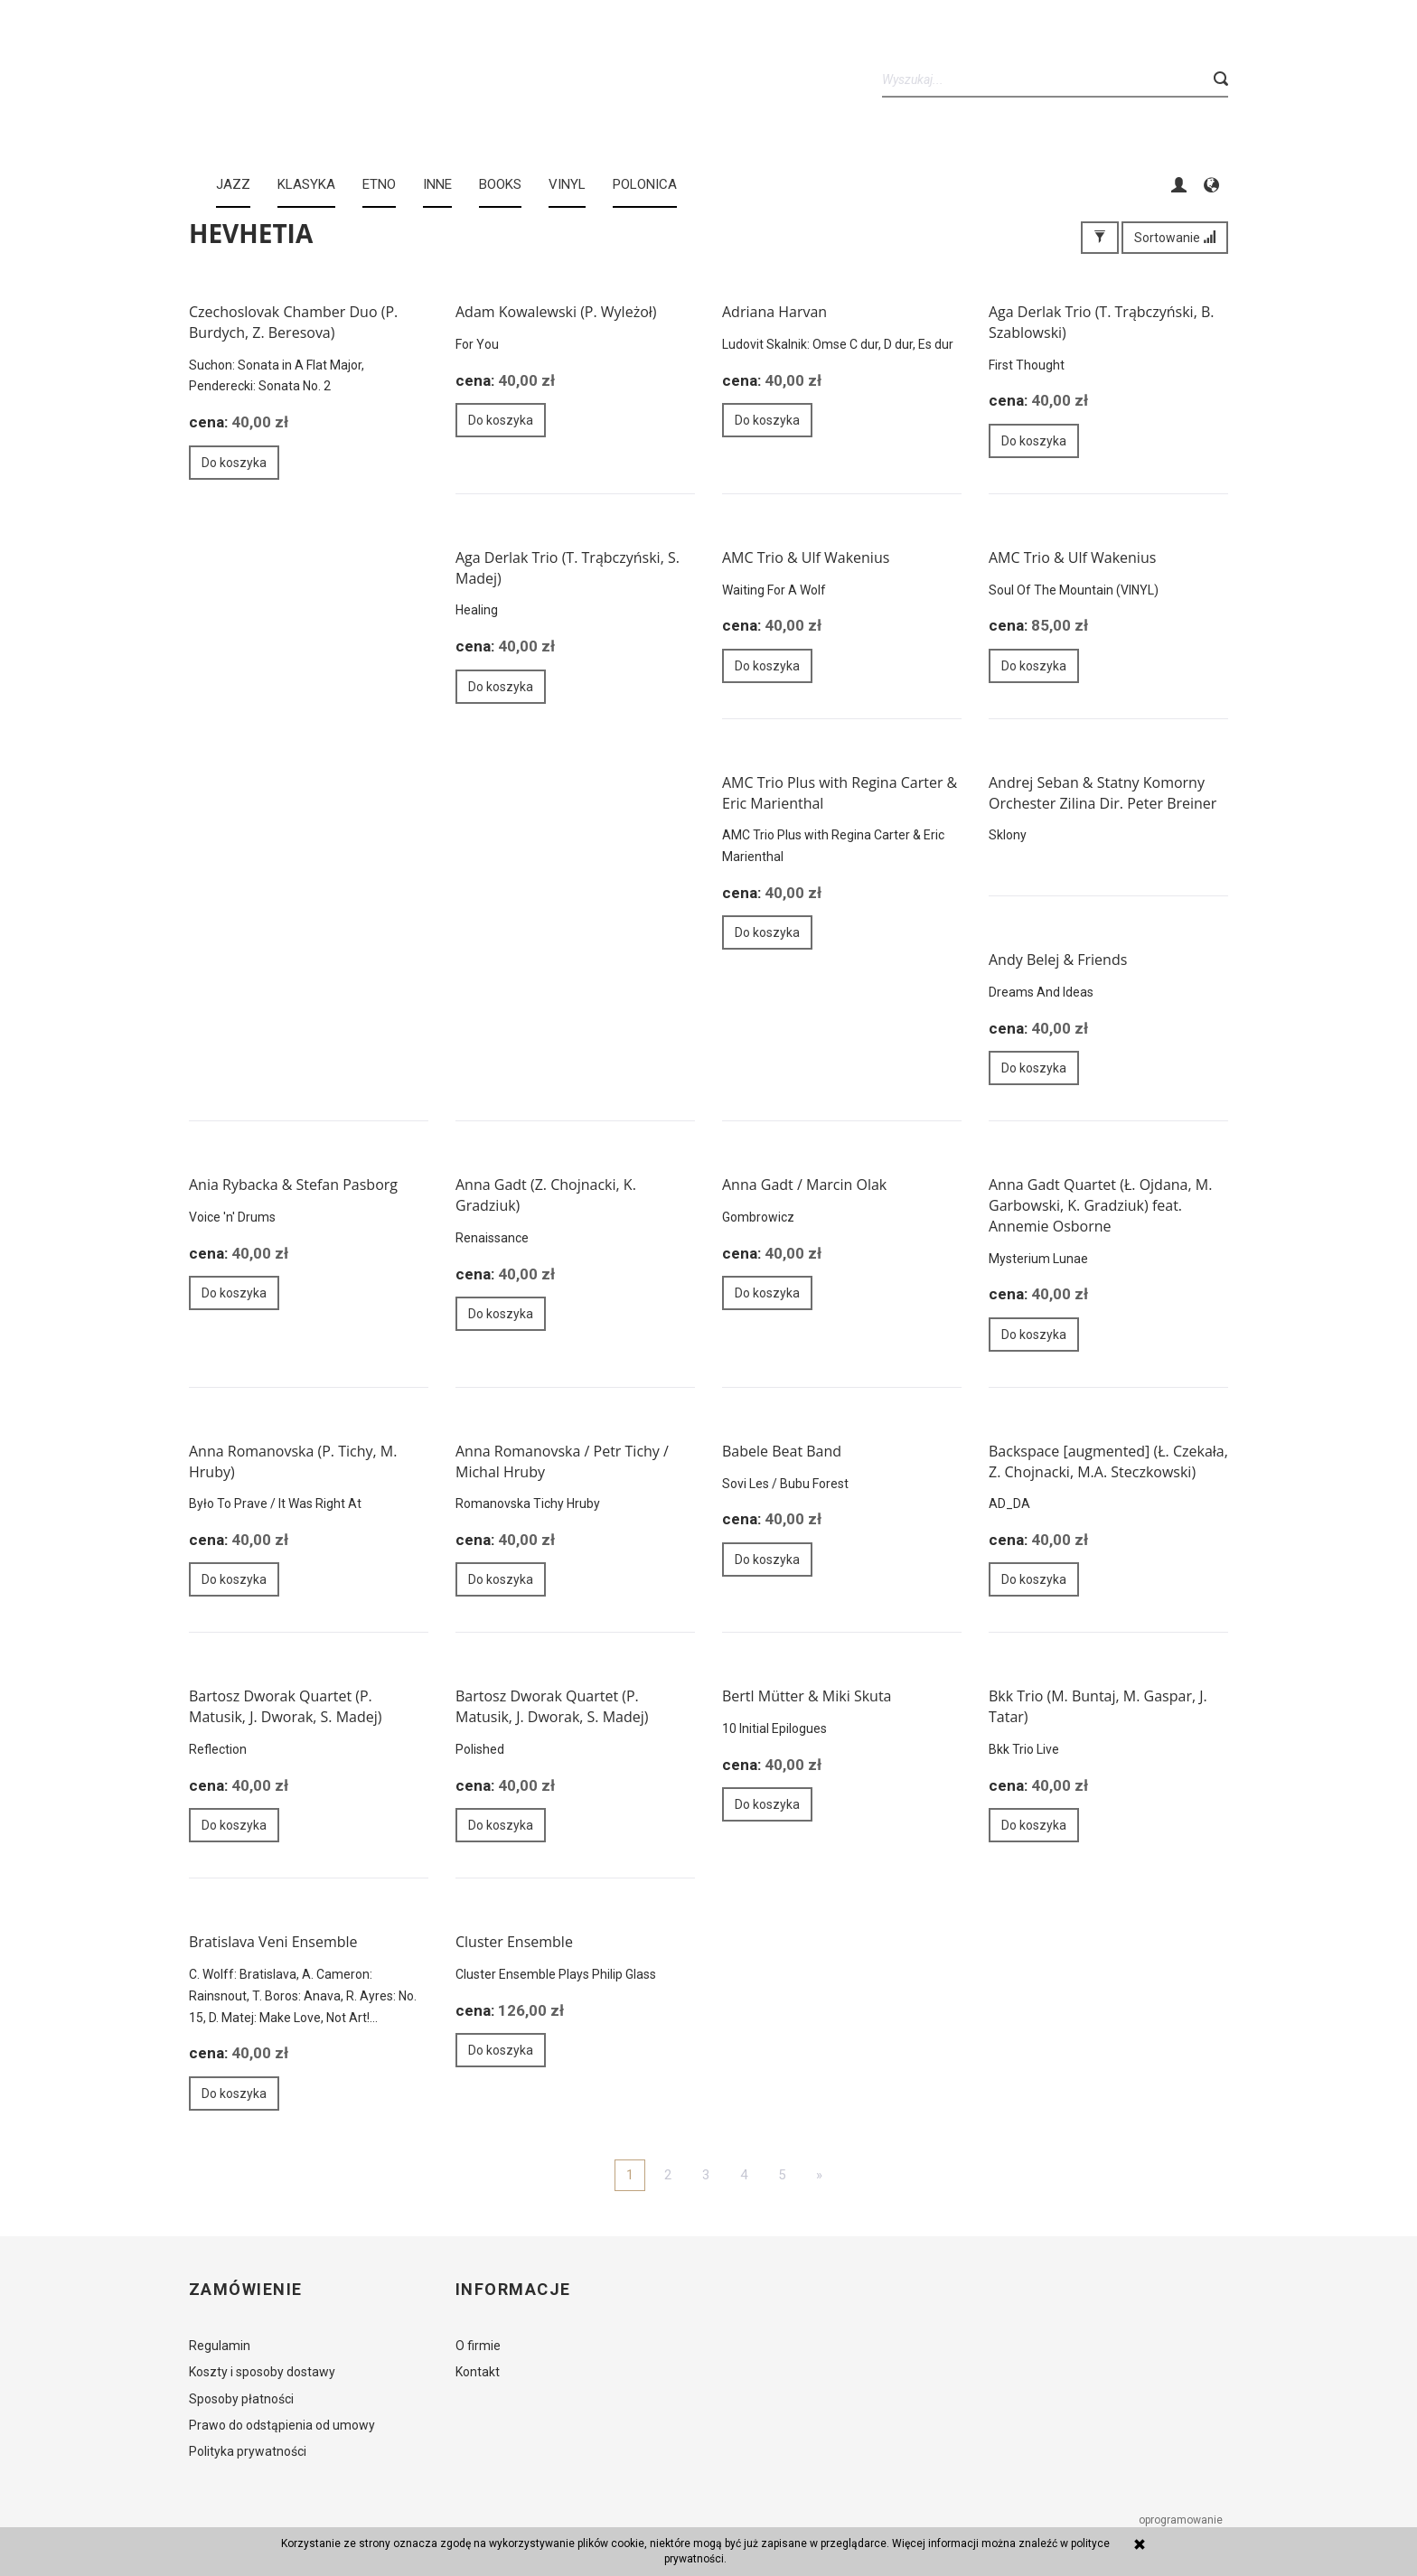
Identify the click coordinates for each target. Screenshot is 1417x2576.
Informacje (512, 2290)
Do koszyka (234, 462)
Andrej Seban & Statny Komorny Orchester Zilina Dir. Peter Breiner (1102, 793)
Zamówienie (245, 2290)
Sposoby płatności (241, 2399)
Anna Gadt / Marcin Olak (804, 1184)
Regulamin (219, 2345)
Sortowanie (1174, 237)
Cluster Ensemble (514, 1942)
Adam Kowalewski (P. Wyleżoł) (556, 312)
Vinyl (567, 184)
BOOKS (500, 184)
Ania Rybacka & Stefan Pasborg (293, 1184)
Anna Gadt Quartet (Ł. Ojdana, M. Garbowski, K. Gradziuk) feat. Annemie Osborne (1100, 1205)
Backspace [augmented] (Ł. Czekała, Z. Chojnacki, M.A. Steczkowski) (1108, 1461)
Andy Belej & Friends (1058, 960)
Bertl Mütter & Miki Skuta (806, 1696)
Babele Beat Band (781, 1451)
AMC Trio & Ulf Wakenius (805, 557)
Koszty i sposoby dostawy (262, 2372)
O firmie (478, 2345)
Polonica (645, 184)
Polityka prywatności (247, 2451)
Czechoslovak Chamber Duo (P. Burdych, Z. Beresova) (293, 322)
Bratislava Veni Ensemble (273, 1942)
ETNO (379, 184)
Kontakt (477, 2372)
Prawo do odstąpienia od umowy (282, 2425)
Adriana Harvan (774, 312)
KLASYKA (306, 184)
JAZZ (233, 184)
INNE (437, 184)
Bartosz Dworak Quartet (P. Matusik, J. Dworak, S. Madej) (285, 1706)
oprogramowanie (1182, 2520)
